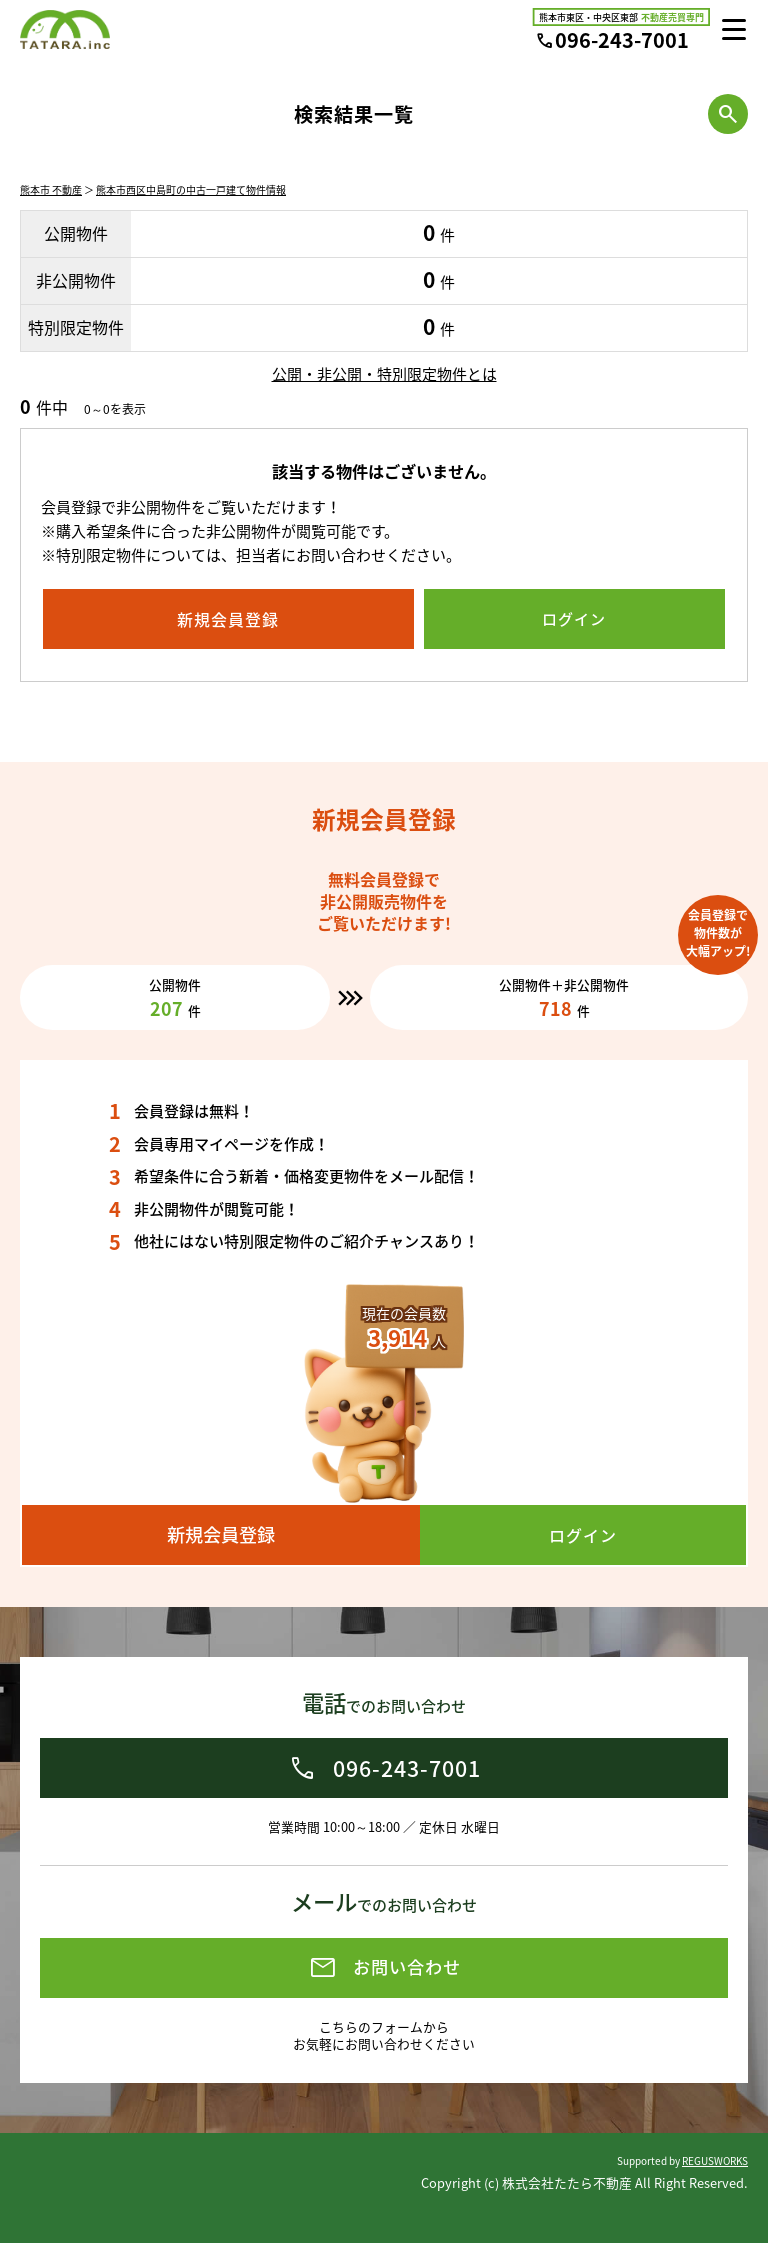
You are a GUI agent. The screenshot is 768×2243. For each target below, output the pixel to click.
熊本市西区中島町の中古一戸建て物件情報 (191, 189)
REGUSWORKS (715, 2160)
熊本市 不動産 (51, 189)
